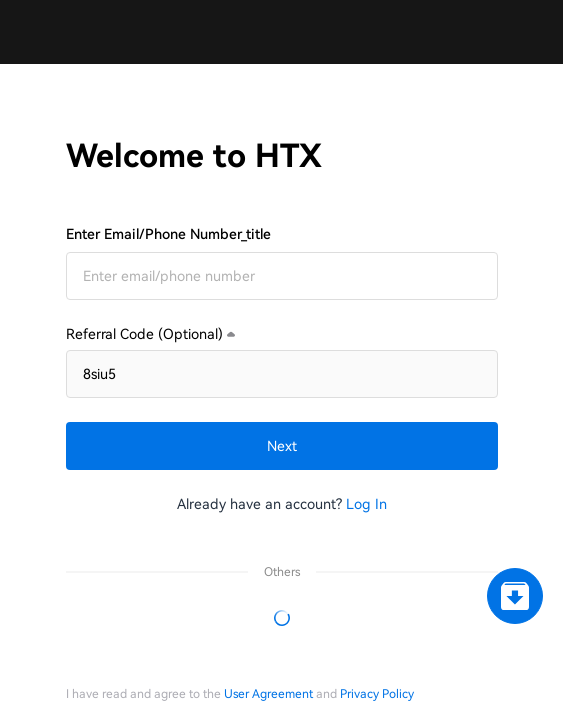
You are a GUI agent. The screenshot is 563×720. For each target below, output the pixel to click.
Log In (366, 504)
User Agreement (268, 694)
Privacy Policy (377, 694)
